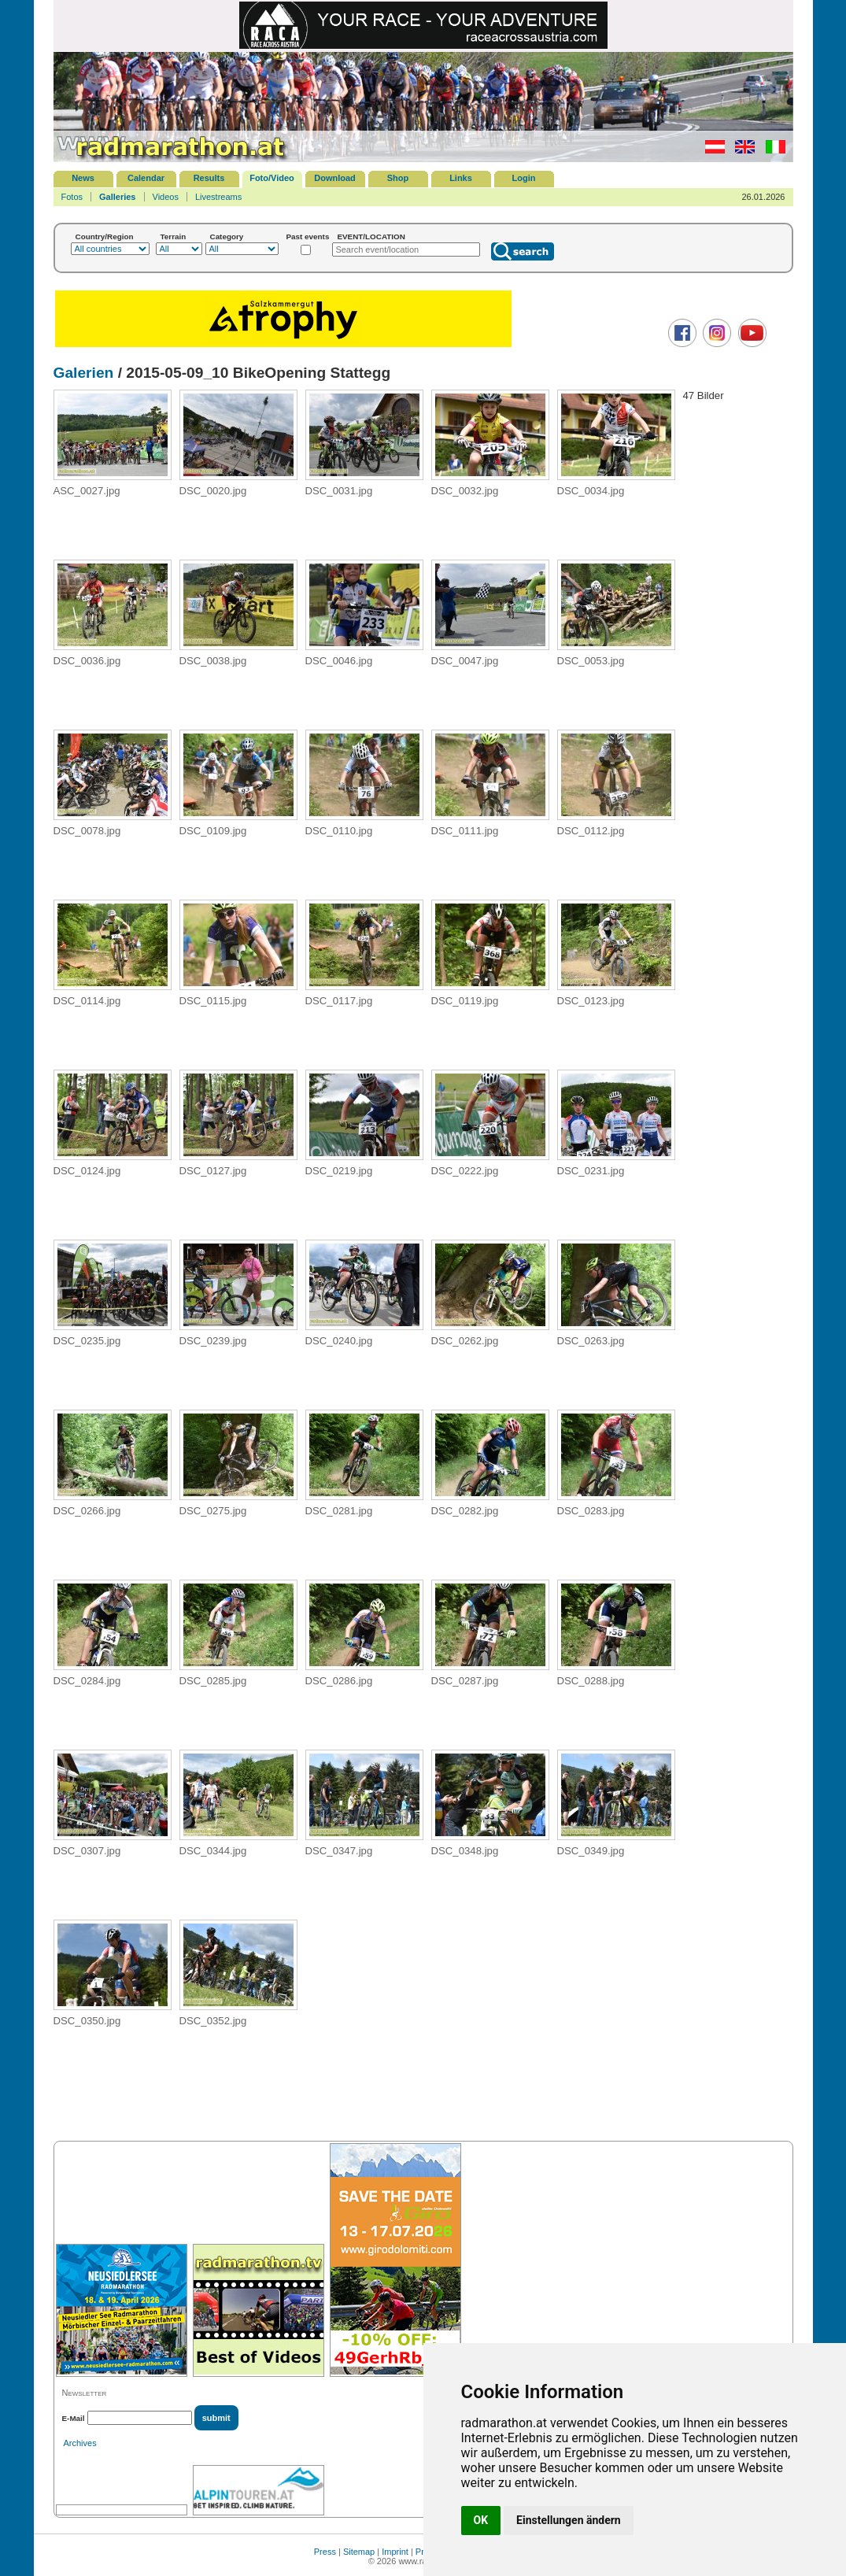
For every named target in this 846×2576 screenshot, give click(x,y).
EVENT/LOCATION (371, 236)
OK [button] (481, 2520)
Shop (398, 178)
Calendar (145, 178)
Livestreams (218, 196)
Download (335, 178)
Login (524, 178)
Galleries (117, 196)
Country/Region (105, 236)
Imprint (395, 2551)
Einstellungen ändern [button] (568, 2520)
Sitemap (359, 2551)
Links (460, 178)
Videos (166, 196)
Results (209, 178)
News (83, 178)
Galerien (84, 372)
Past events (308, 236)
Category (227, 236)
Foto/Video (271, 178)
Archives (80, 2443)
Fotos (72, 196)
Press (325, 2551)
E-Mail (73, 2418)
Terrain (174, 236)
